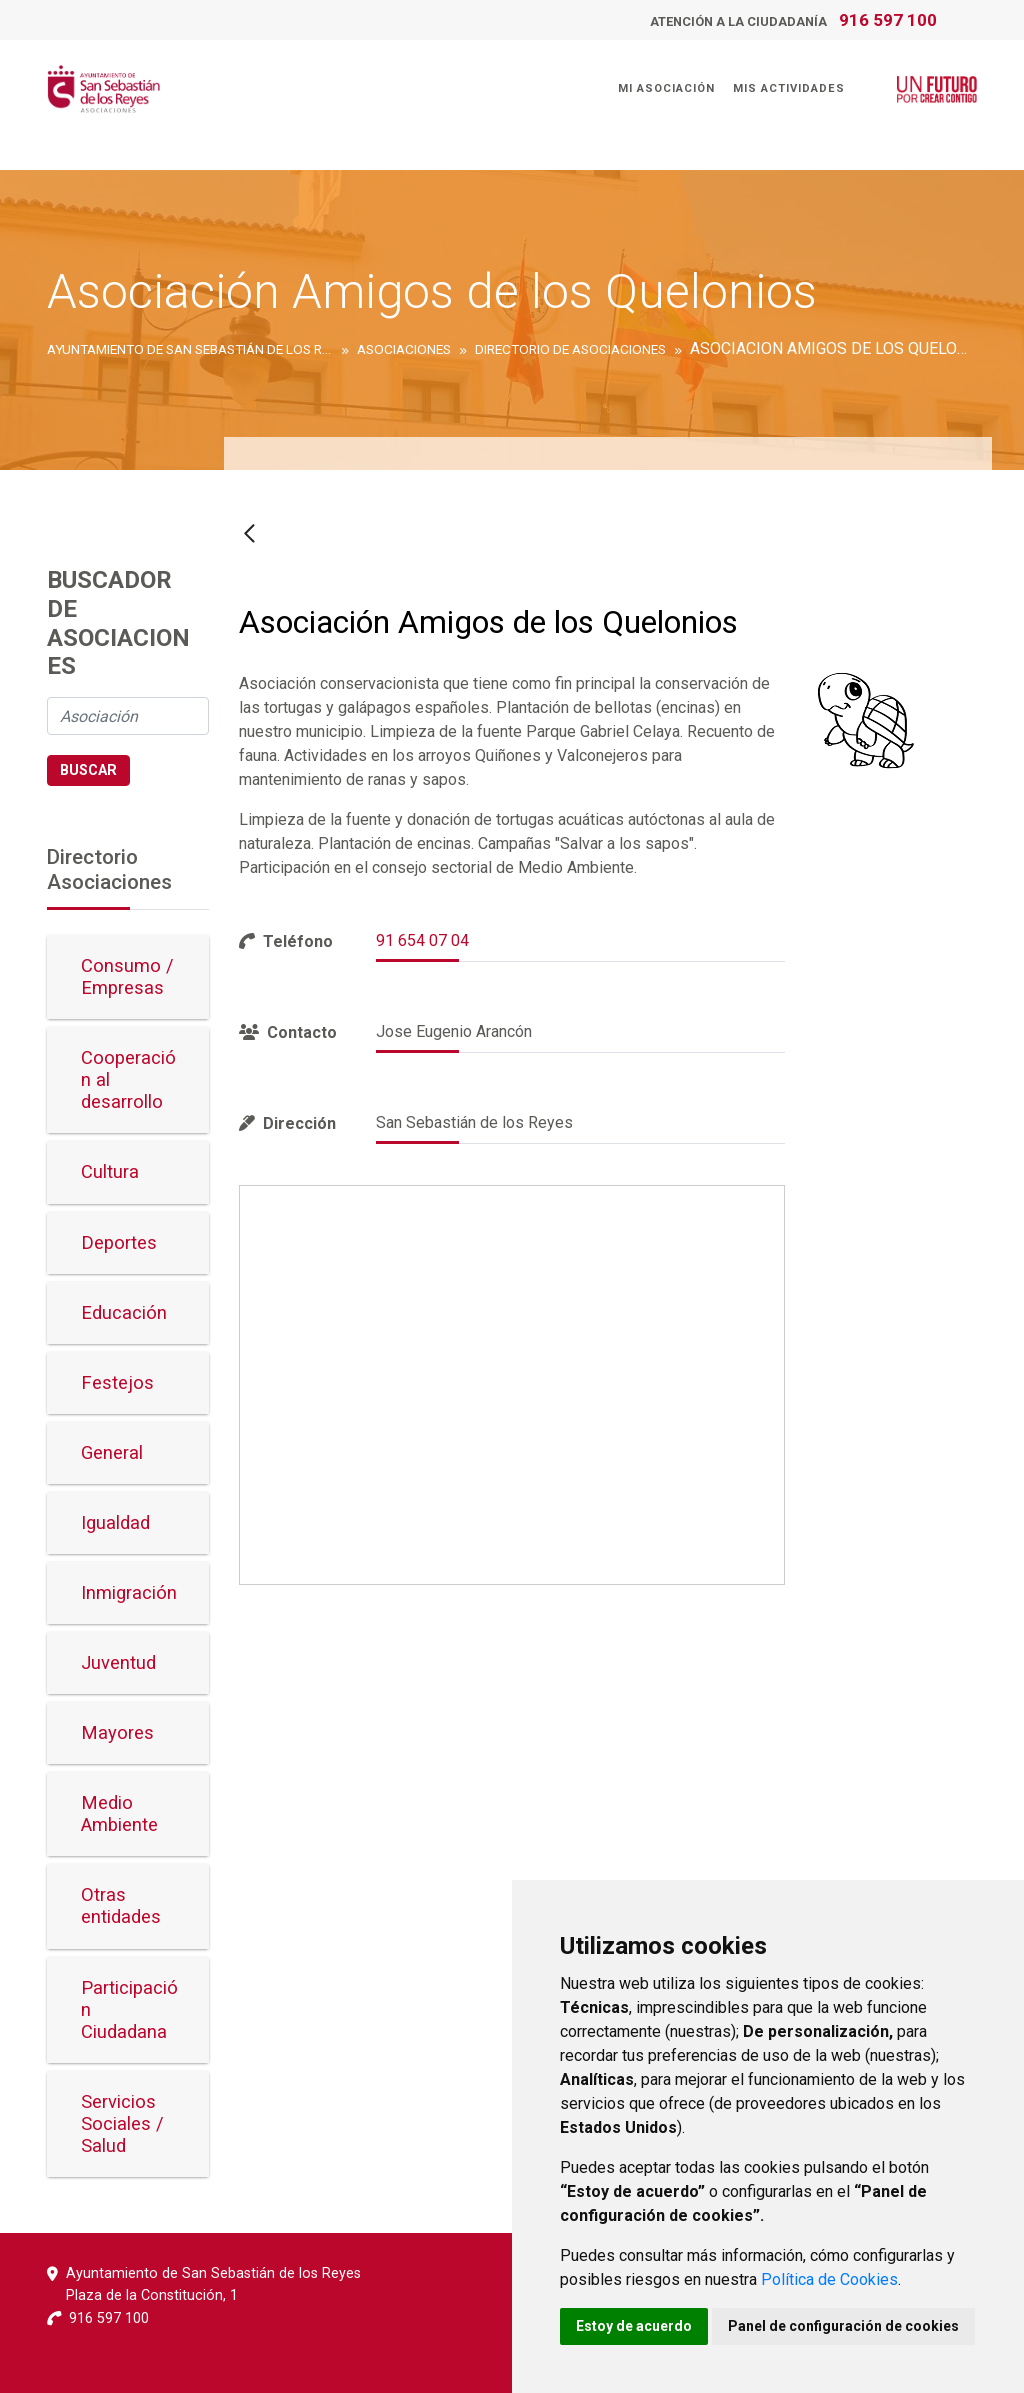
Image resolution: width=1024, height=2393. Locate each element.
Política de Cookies (829, 2279)
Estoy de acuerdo (634, 2326)
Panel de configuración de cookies (843, 2326)
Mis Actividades (788, 88)
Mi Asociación (665, 88)
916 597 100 (888, 20)
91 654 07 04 (422, 940)
